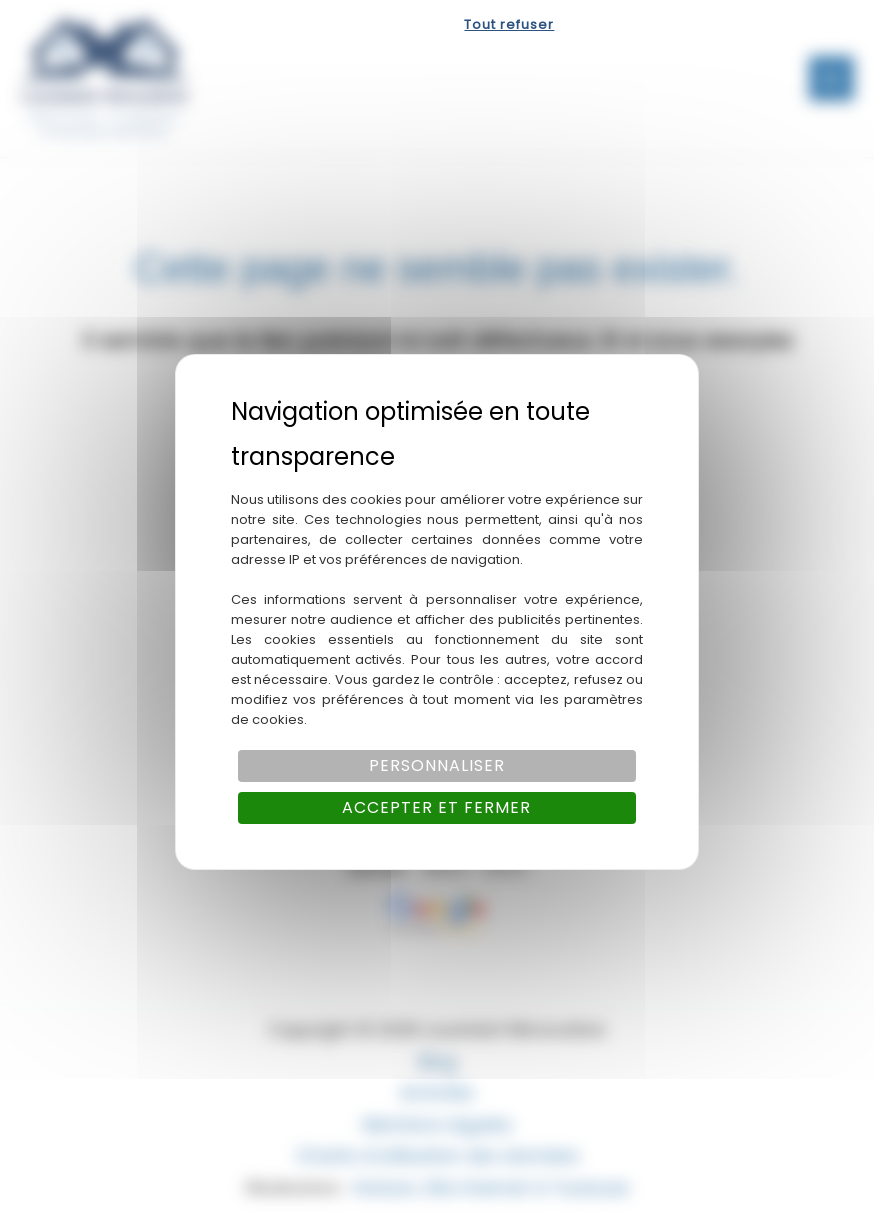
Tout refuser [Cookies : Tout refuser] (509, 24)
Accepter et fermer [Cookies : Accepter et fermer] (436, 807)
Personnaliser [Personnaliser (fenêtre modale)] (437, 765)
